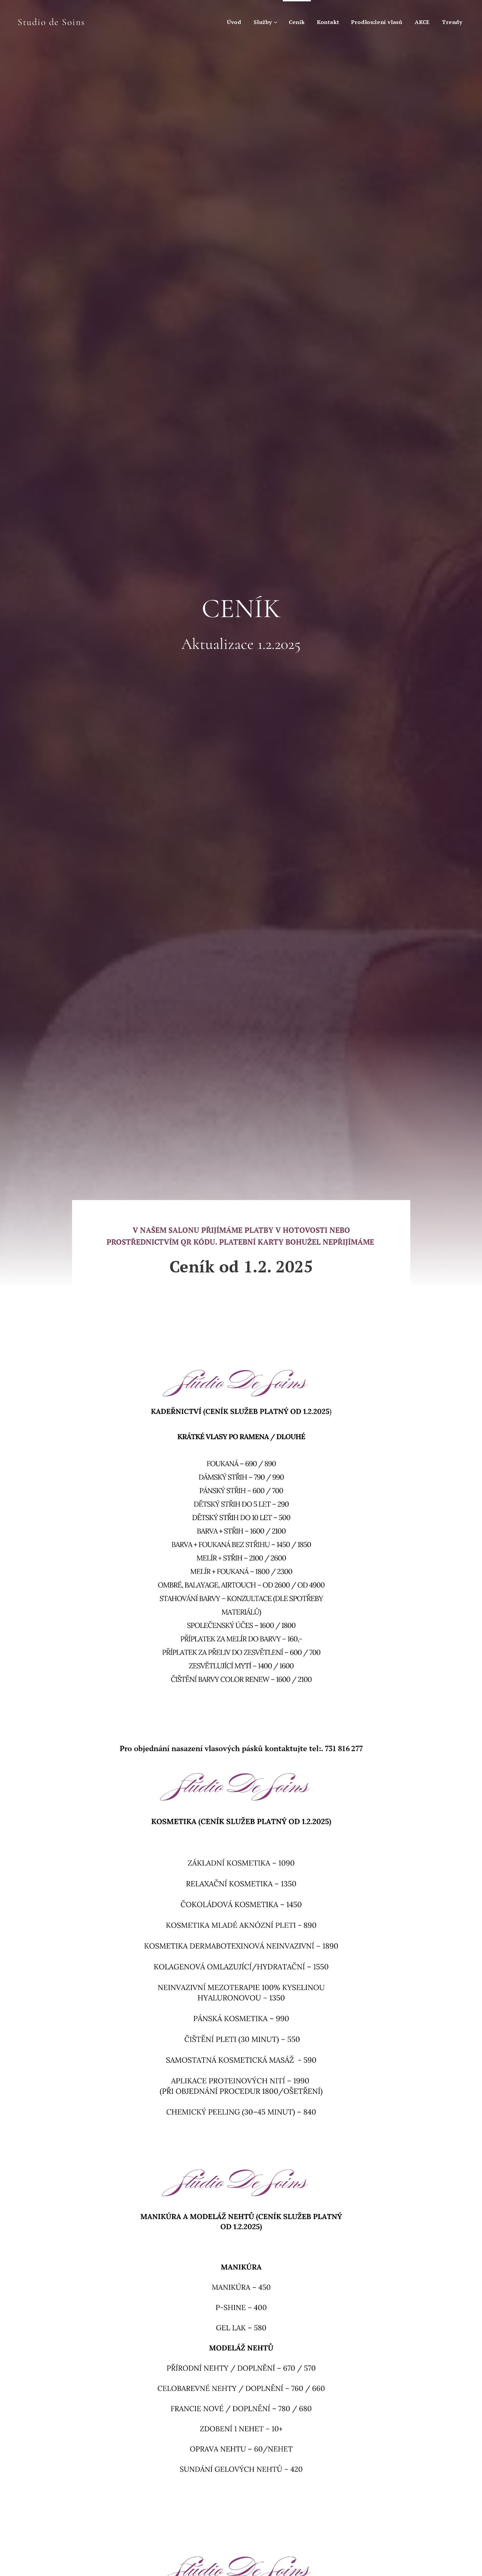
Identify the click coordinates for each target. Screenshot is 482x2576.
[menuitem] (234, 22)
